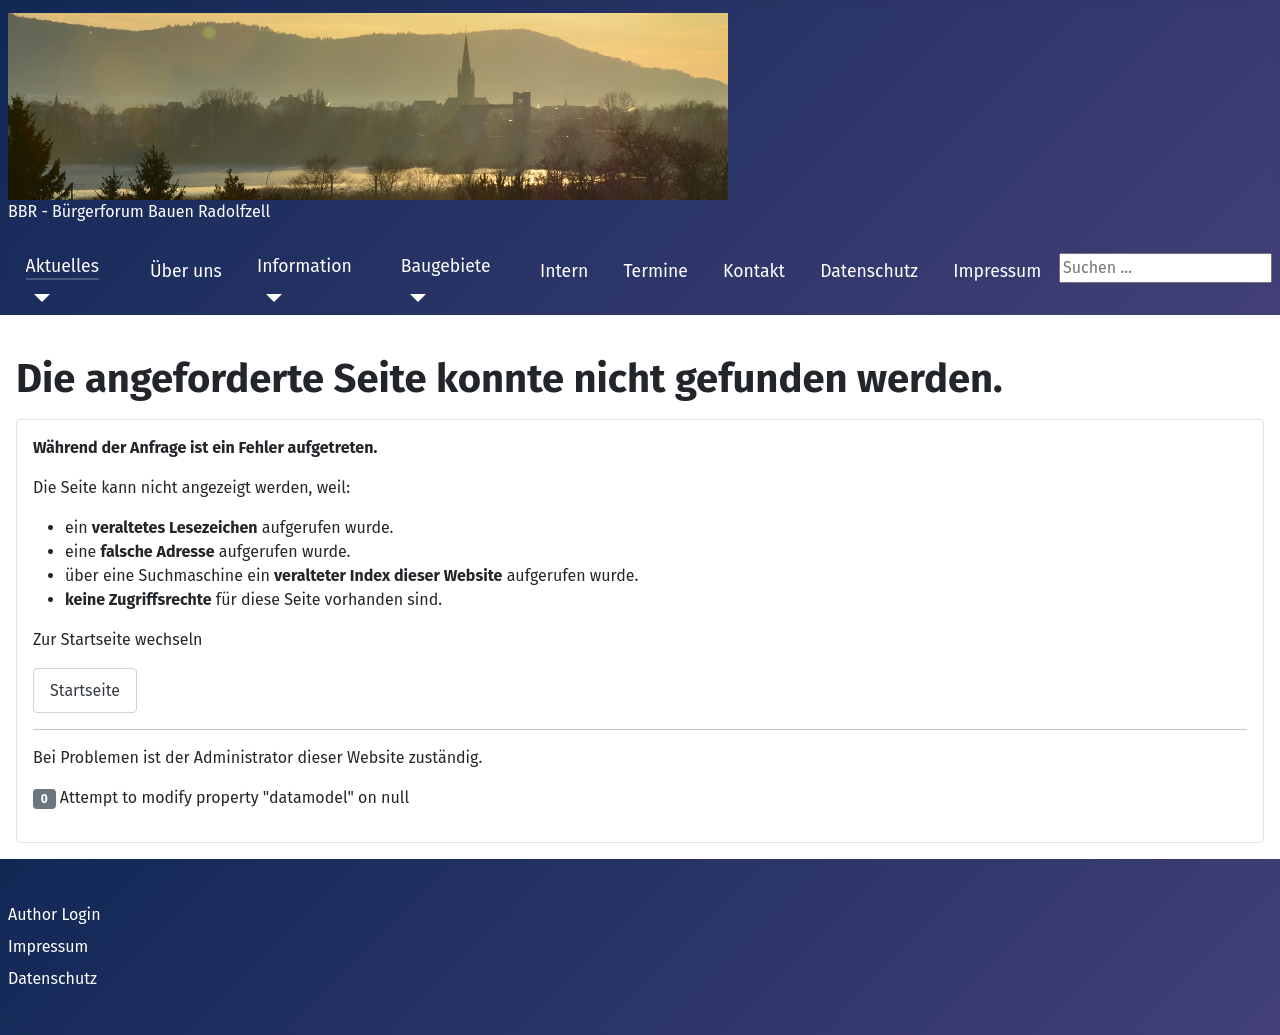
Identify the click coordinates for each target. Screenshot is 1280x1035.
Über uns (186, 271)
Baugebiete (446, 266)
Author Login (54, 914)
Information (304, 266)
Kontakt (754, 271)
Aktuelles (62, 266)
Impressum (997, 271)
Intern (564, 271)
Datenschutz (869, 271)
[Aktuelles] (38, 298)
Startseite (85, 690)
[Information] (269, 298)
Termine (655, 271)
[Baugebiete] (413, 298)
